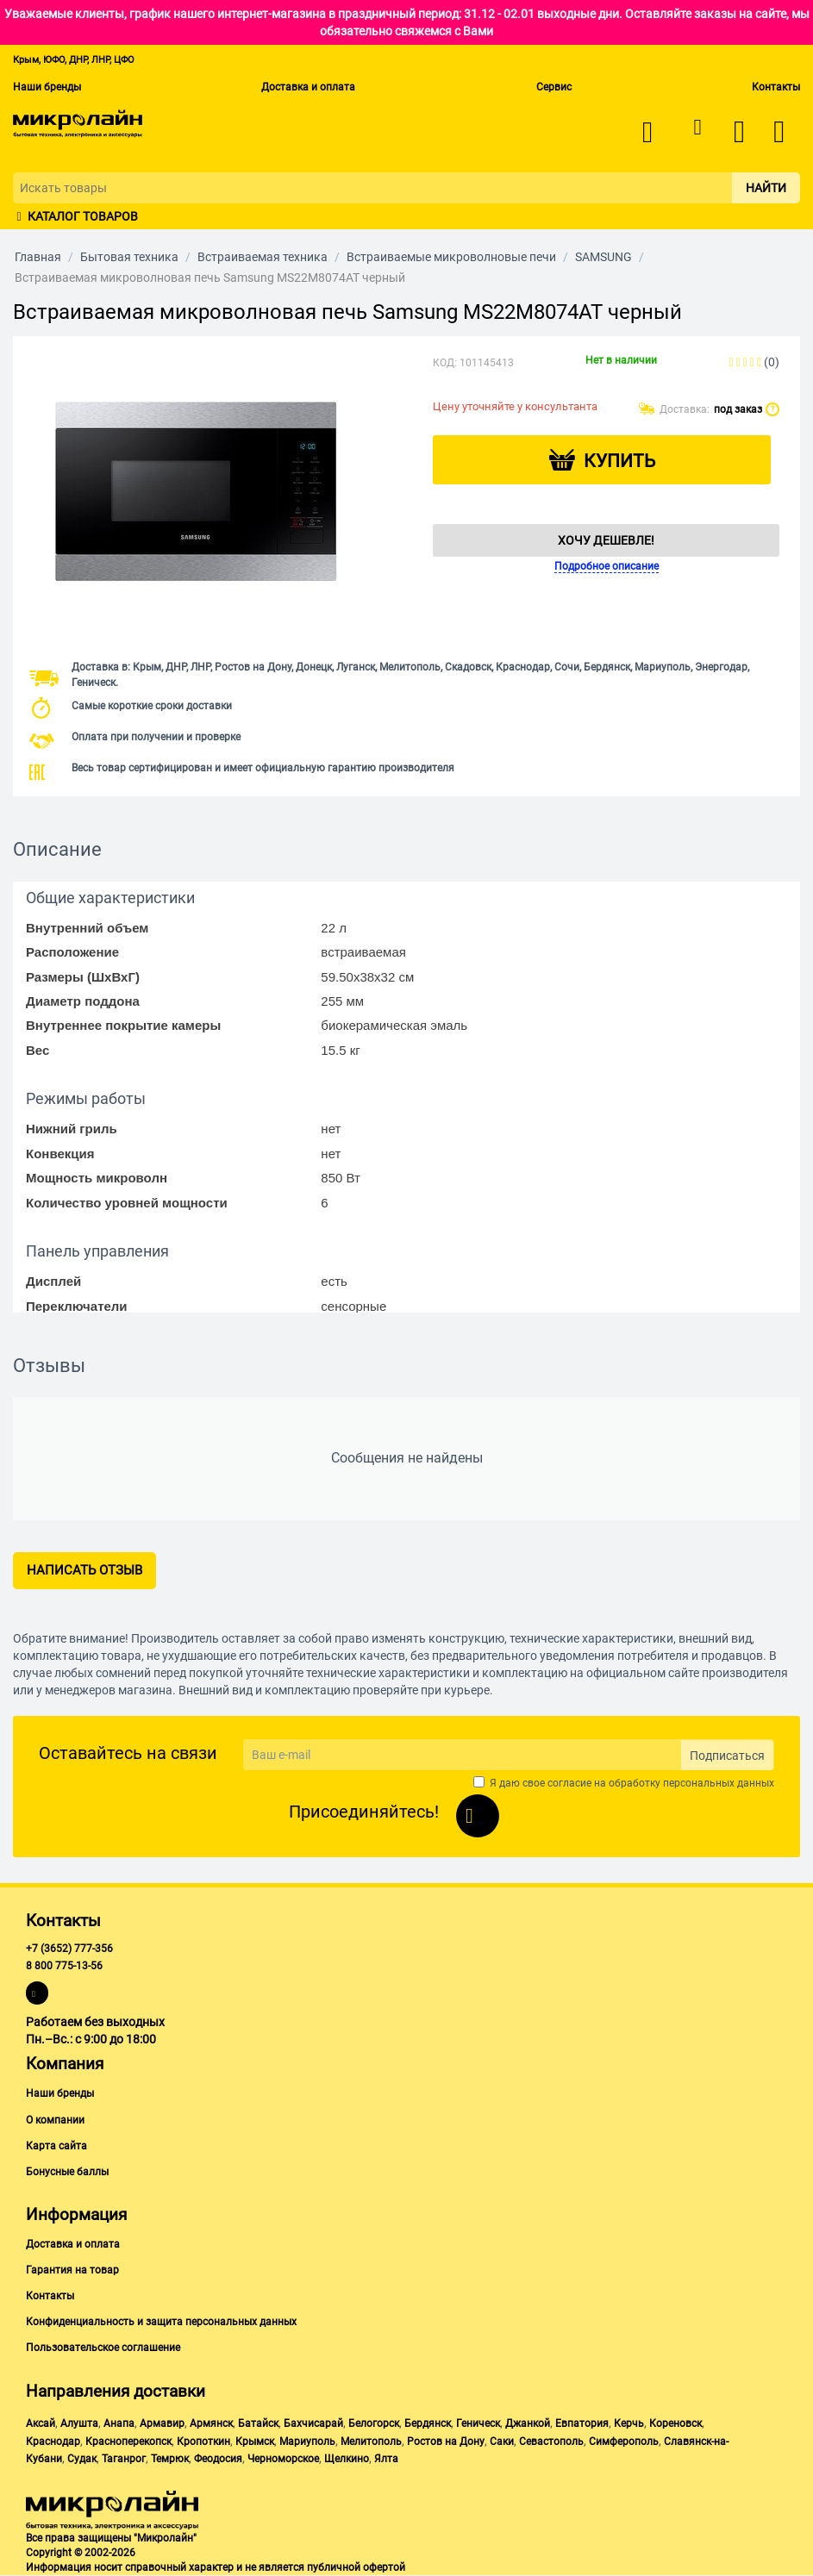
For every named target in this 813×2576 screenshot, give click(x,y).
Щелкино (346, 2459)
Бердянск (427, 2423)
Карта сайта (56, 2146)
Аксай (40, 2423)
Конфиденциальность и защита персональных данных (161, 2322)
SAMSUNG (603, 257)
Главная (38, 257)
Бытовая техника (129, 257)
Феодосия (218, 2459)
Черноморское (283, 2459)
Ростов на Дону (446, 2442)
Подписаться (727, 1755)
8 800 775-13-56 (64, 1966)
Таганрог (124, 2459)
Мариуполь (307, 2442)
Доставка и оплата (308, 87)
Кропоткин (203, 2442)
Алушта (79, 2423)
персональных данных (718, 1783)
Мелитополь (371, 2442)
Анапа (118, 2423)
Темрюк (170, 2459)
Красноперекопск (128, 2442)
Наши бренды (47, 87)
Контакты (776, 87)
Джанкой (527, 2423)
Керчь (629, 2423)
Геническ (478, 2423)
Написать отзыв (84, 1570)
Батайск (258, 2423)
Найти (766, 188)
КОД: (445, 363)
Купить (619, 461)
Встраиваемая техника (262, 257)
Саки (502, 2442)
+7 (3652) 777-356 (69, 1949)
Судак (82, 2459)
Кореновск (675, 2423)
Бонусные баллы (67, 2172)
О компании (55, 2120)
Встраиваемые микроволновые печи (451, 257)
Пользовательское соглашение (103, 2348)
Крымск (254, 2442)
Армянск (211, 2423)
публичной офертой (356, 2567)
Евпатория (582, 2423)
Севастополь (551, 2442)
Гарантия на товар (72, 2270)
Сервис (554, 87)
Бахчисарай (313, 2423)
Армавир (162, 2423)
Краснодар (53, 2442)
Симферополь (624, 2442)
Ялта (386, 2459)
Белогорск (373, 2423)
